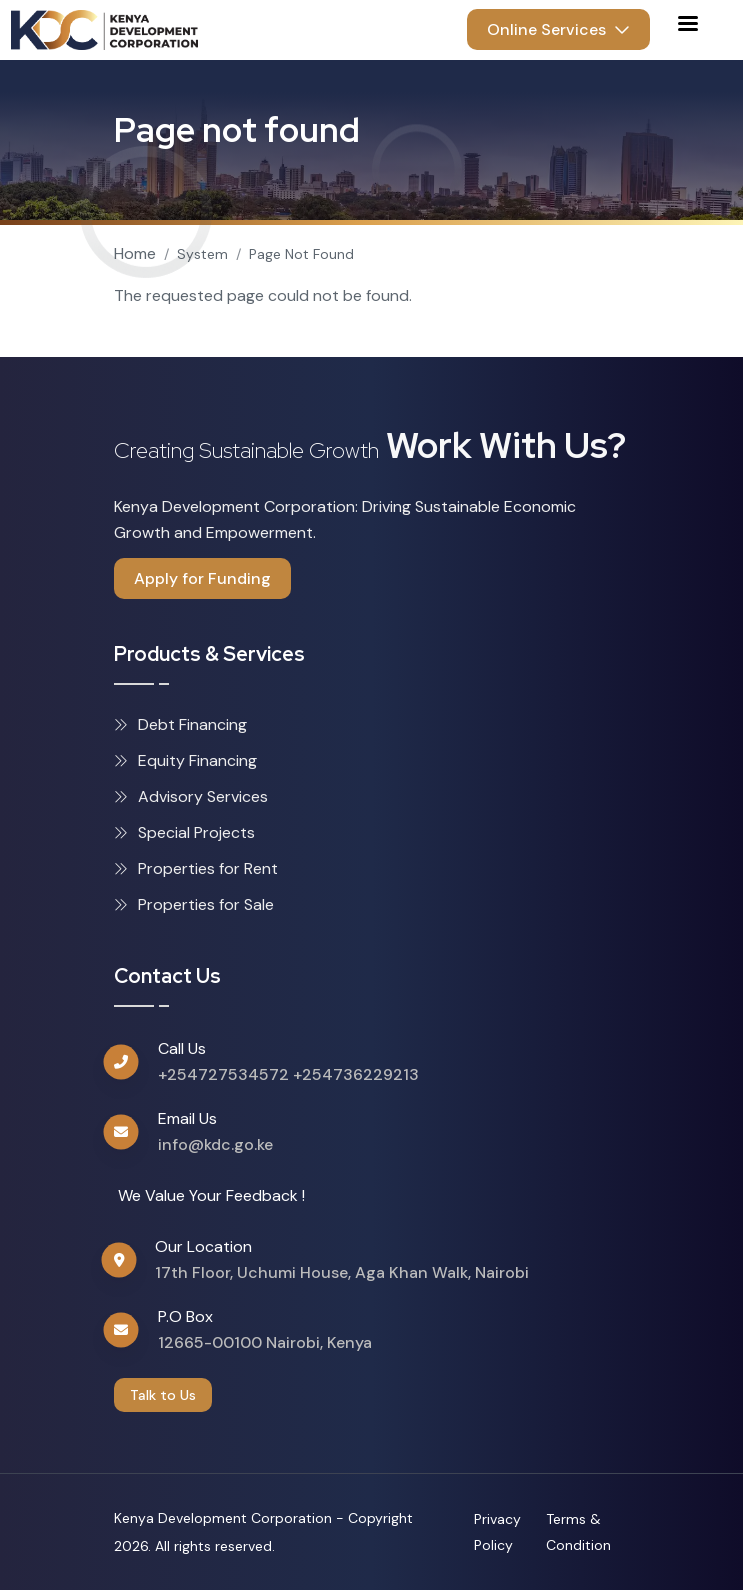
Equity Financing (185, 760)
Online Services (558, 29)
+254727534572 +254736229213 (288, 1074)
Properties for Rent (196, 868)
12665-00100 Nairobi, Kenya (265, 1342)
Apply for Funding (202, 578)
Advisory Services (191, 796)
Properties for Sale (194, 904)
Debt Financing (180, 724)
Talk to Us (163, 1395)
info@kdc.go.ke (215, 1144)
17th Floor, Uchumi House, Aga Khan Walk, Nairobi (342, 1272)
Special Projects (184, 832)
